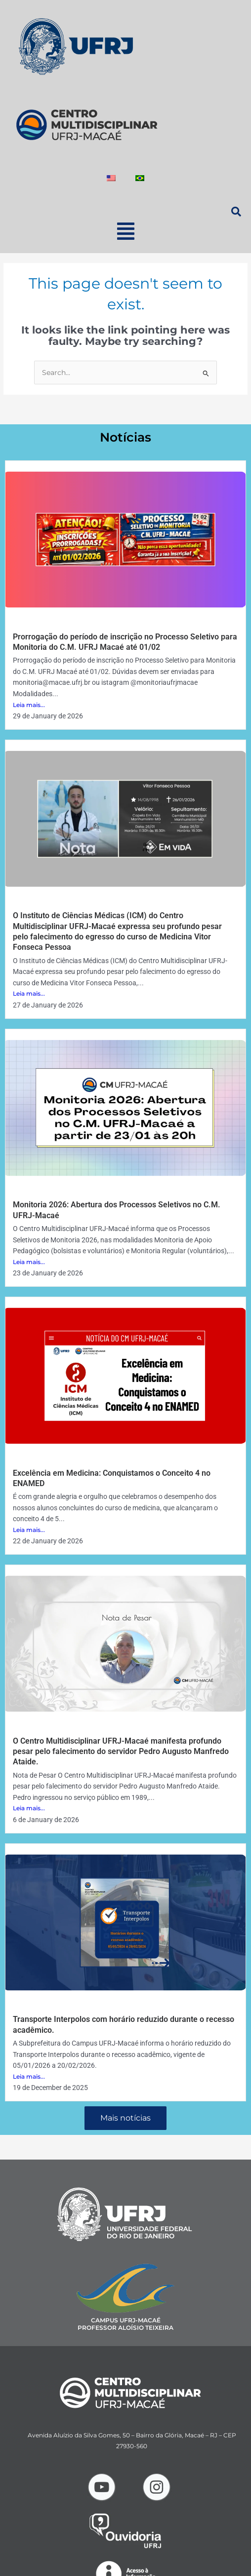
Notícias (125, 437)
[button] (125, 231)
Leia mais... (29, 705)
